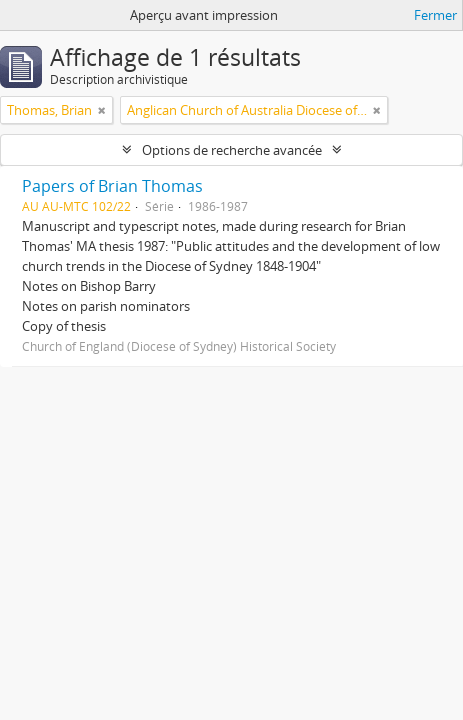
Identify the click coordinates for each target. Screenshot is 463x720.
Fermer (435, 15)
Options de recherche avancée (232, 150)
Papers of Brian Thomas (112, 186)
